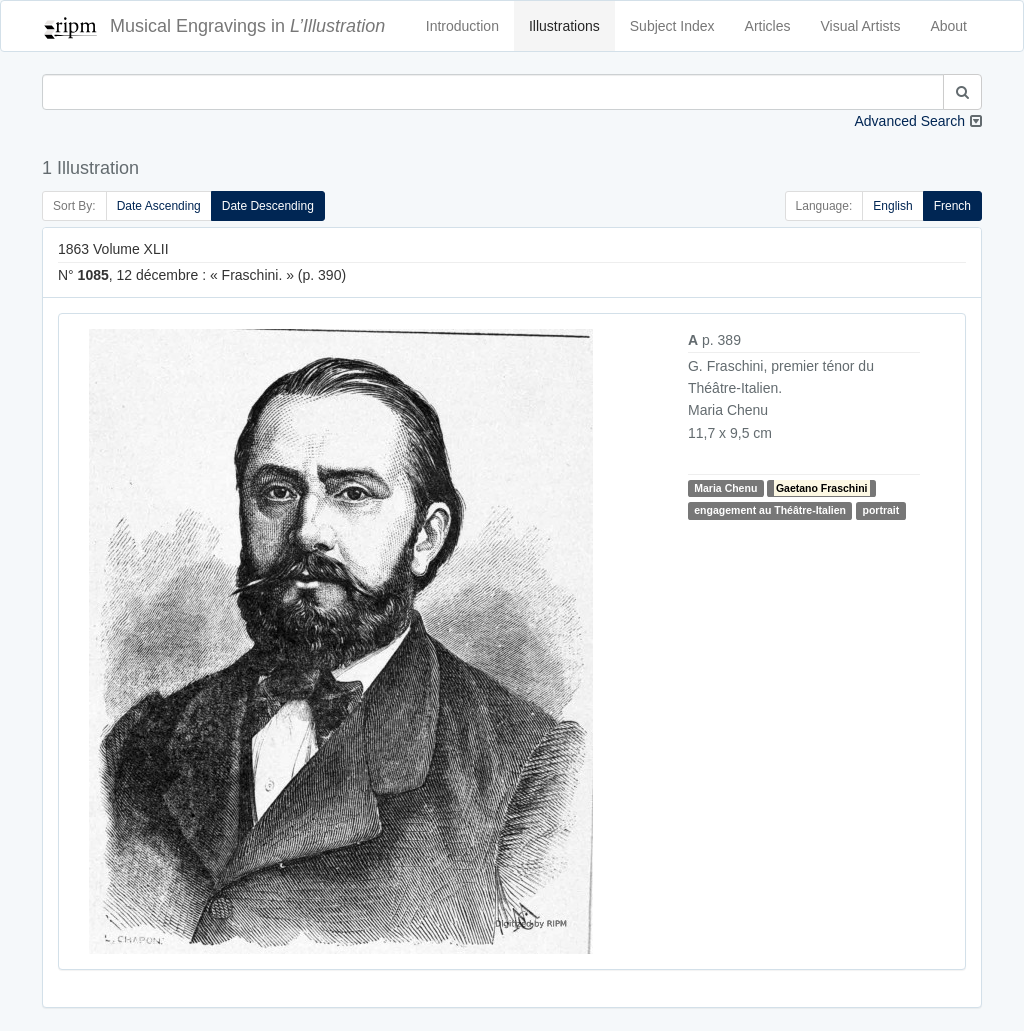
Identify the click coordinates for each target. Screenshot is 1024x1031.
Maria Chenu (725, 488)
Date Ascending (159, 206)
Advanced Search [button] (909, 121)
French (952, 206)
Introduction (462, 26)
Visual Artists (861, 26)
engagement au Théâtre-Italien (770, 510)
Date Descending (268, 206)
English (892, 206)
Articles (768, 26)
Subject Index (672, 26)
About (948, 26)
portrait (880, 510)
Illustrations (564, 26)
